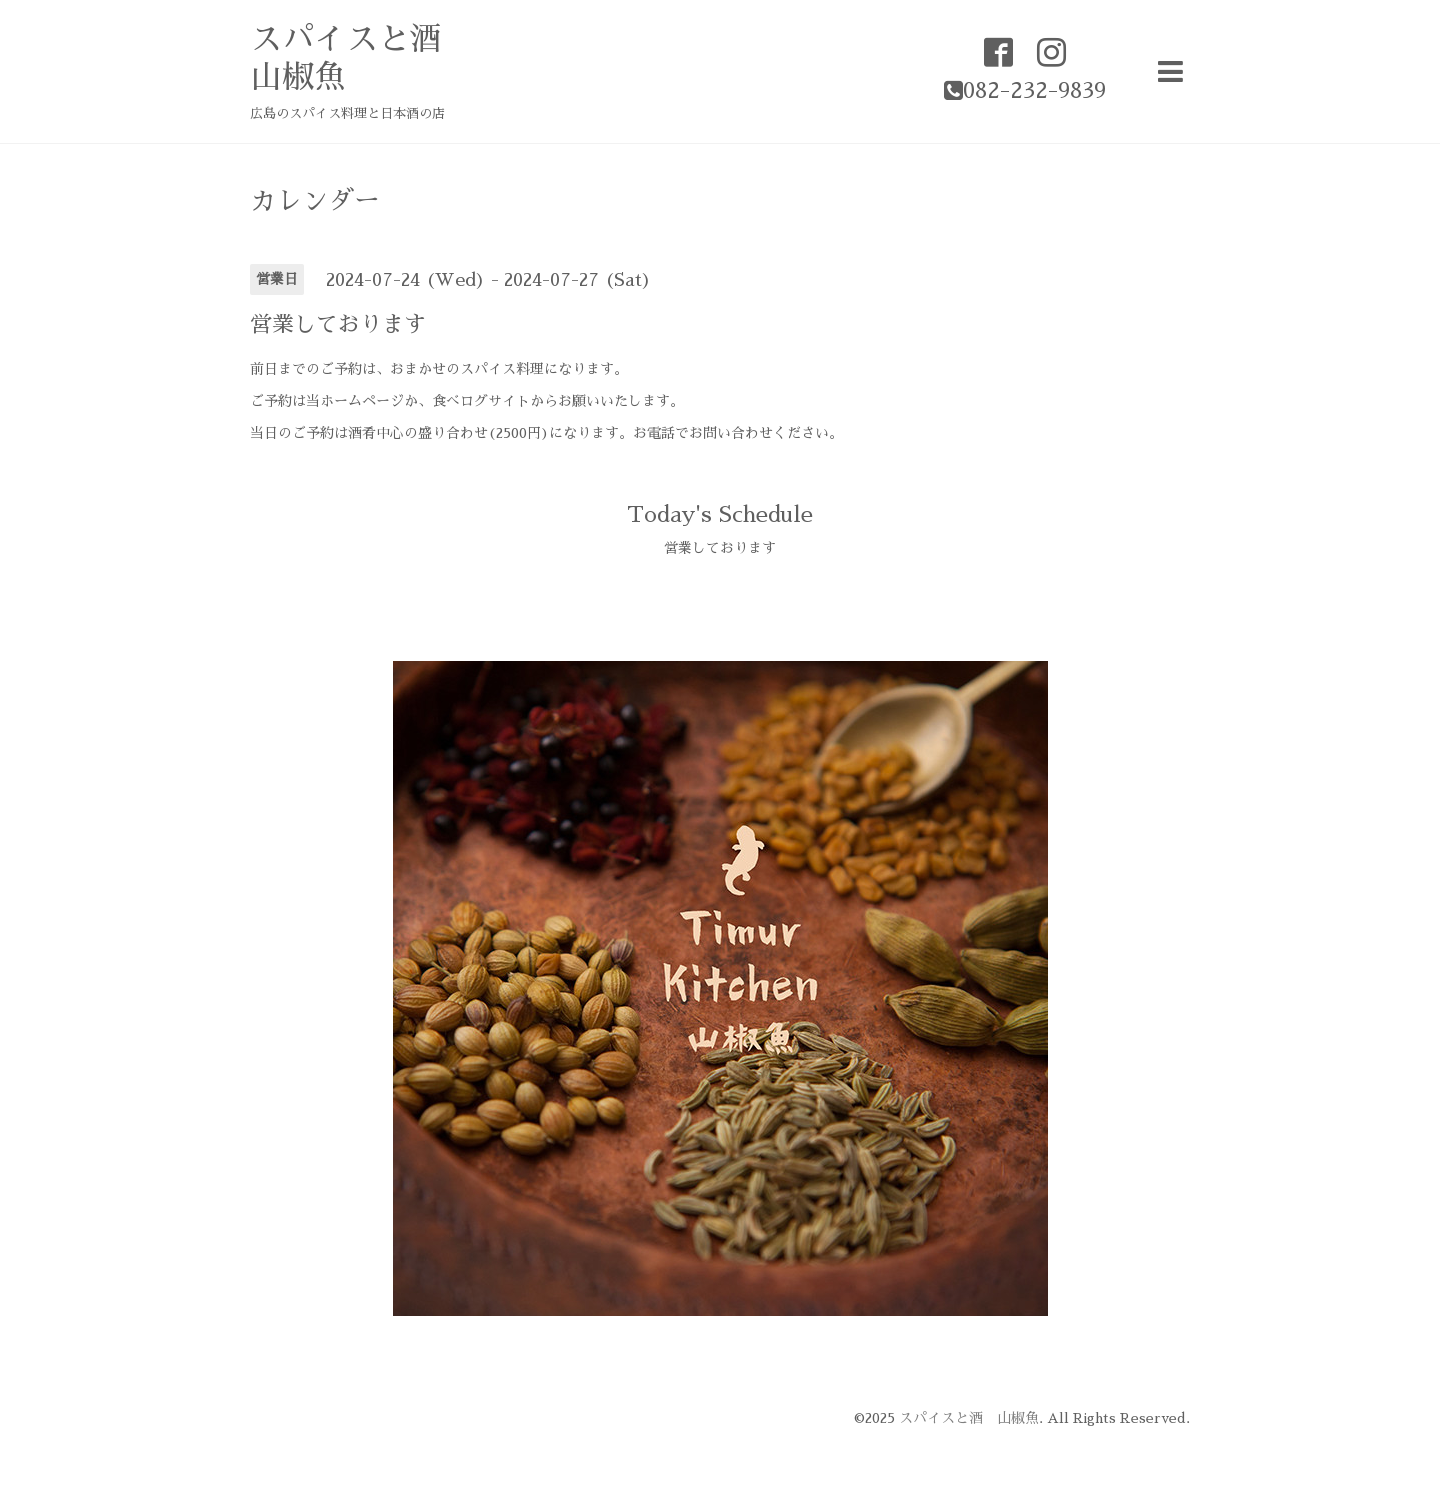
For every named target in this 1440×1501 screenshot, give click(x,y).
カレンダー (315, 201)
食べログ (460, 401)
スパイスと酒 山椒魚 (969, 1418)
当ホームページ (355, 401)
